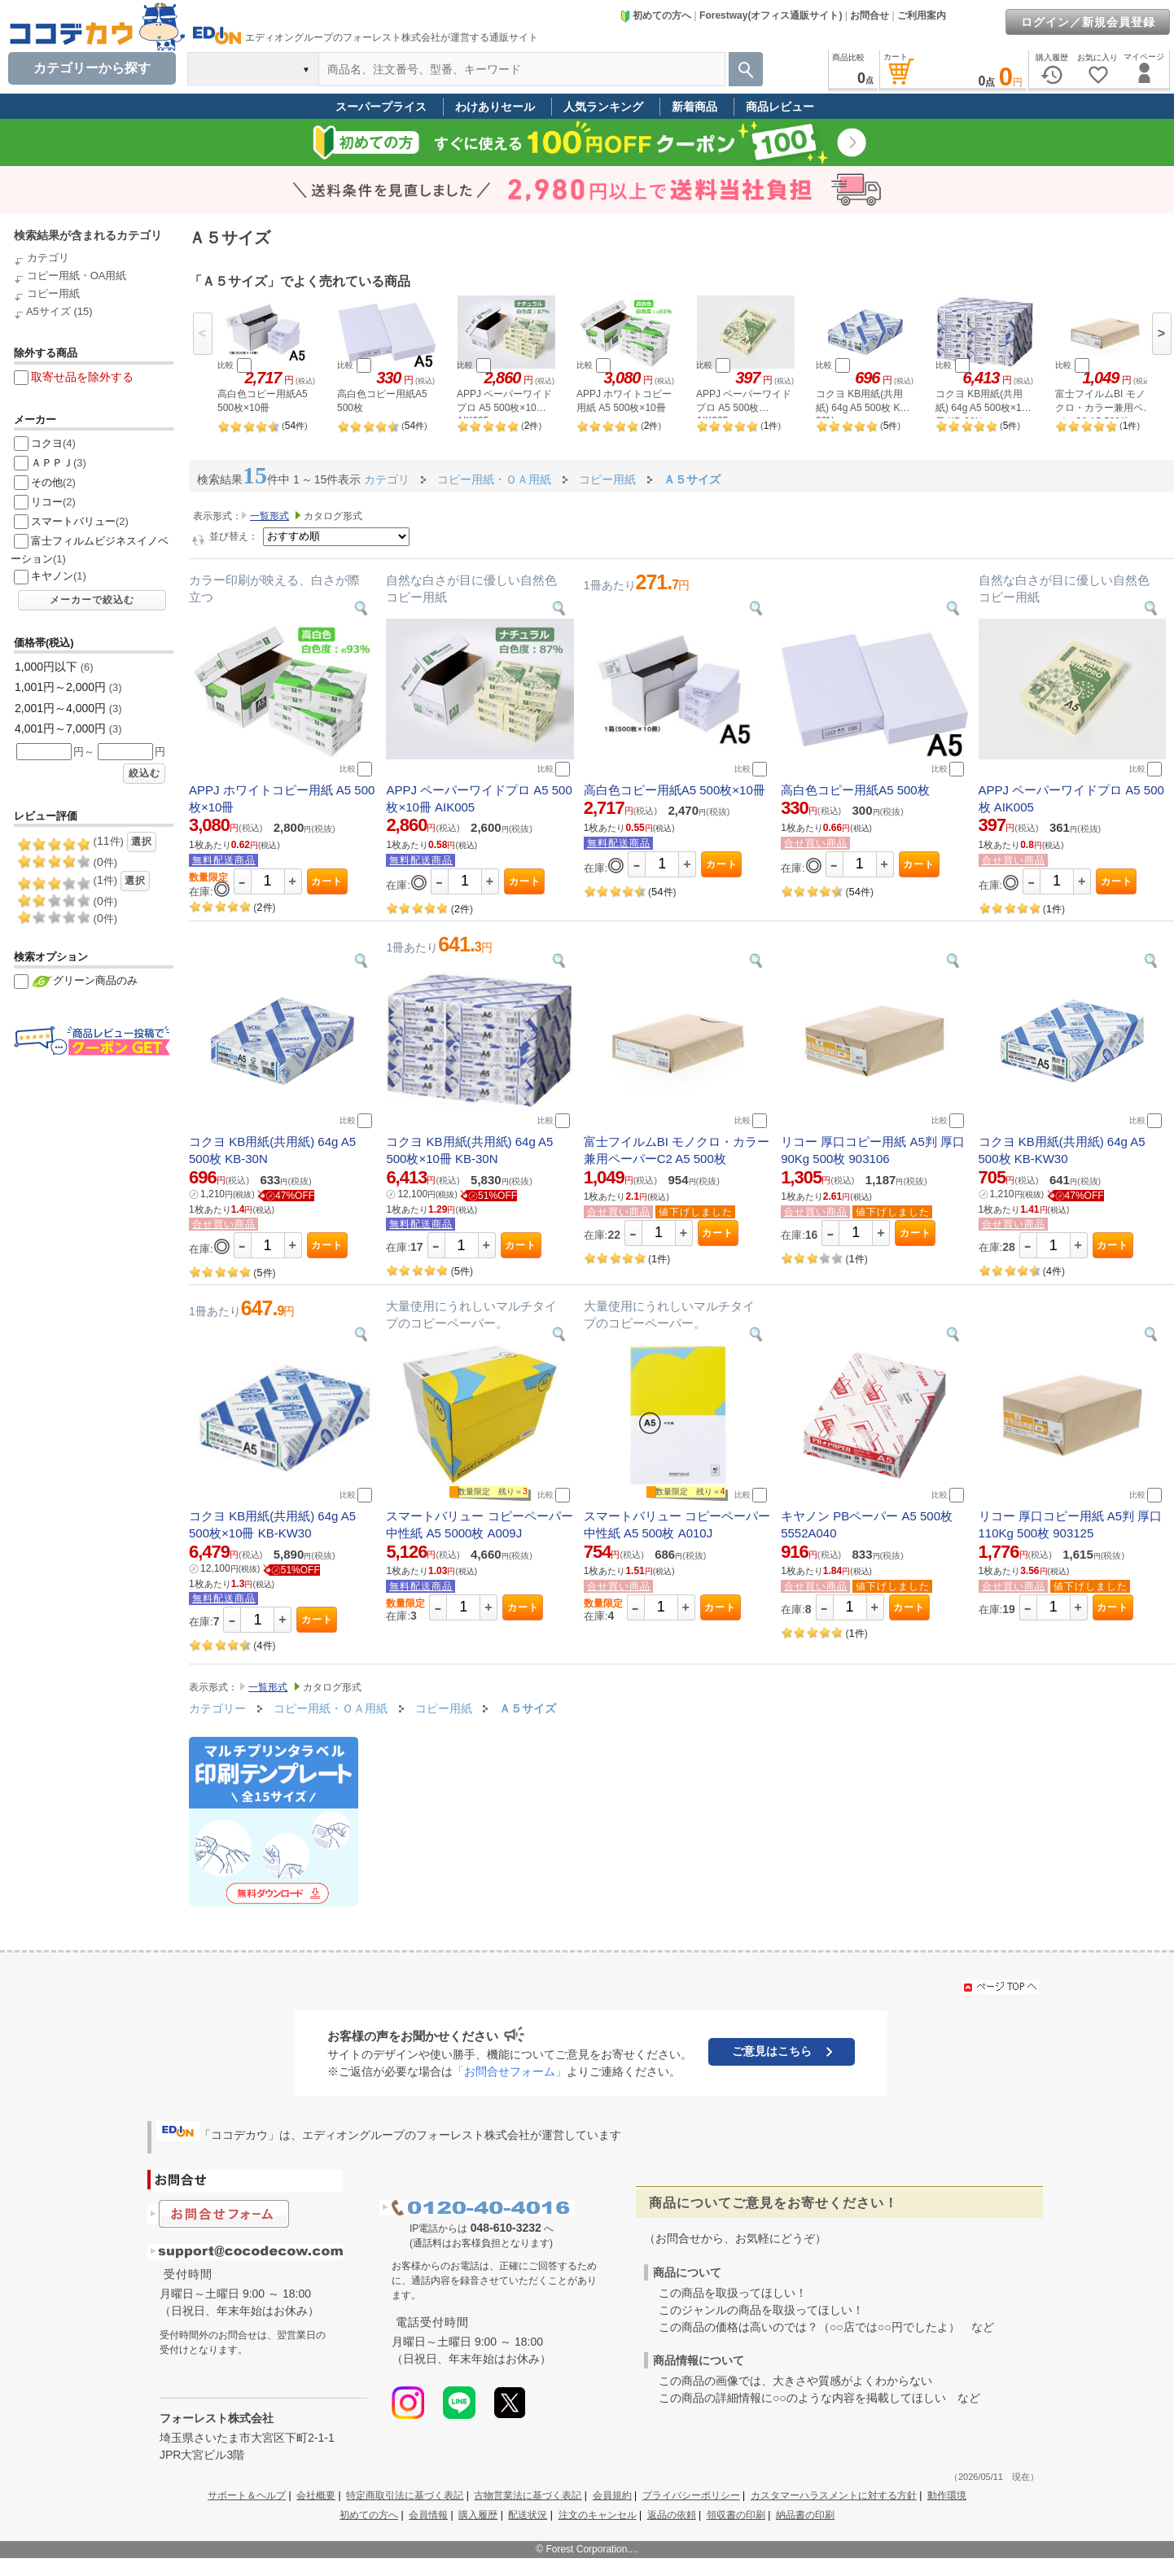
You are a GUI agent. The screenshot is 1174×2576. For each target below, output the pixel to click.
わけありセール (495, 106)
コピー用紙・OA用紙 (77, 275)
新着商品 (694, 106)
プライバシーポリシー (691, 2495)
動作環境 (946, 2495)
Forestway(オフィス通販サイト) (770, 15)
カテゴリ (48, 257)
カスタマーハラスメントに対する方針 (834, 2495)
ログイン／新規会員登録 (1088, 21)
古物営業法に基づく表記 (527, 2495)
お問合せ (869, 15)
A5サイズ (48, 311)
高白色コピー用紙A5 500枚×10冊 (674, 790)
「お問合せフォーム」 (510, 2071)
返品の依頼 (671, 2515)
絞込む (144, 773)
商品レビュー (780, 106)
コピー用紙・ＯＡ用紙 (332, 1708)
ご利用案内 (921, 15)
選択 (141, 841)
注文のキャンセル (598, 2515)
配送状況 (527, 2515)
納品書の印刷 (805, 2515)
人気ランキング (603, 106)
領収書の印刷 (736, 2515)
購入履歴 (477, 2515)
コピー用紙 (53, 293)
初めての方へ (655, 15)
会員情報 (428, 2515)
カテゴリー (217, 1708)
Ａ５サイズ (527, 1708)
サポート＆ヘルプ (247, 2495)
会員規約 (612, 2495)
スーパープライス (381, 106)
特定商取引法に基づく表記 (404, 2495)
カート (327, 881)
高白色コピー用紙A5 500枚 (855, 790)
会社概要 (315, 2495)
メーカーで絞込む (92, 600)
